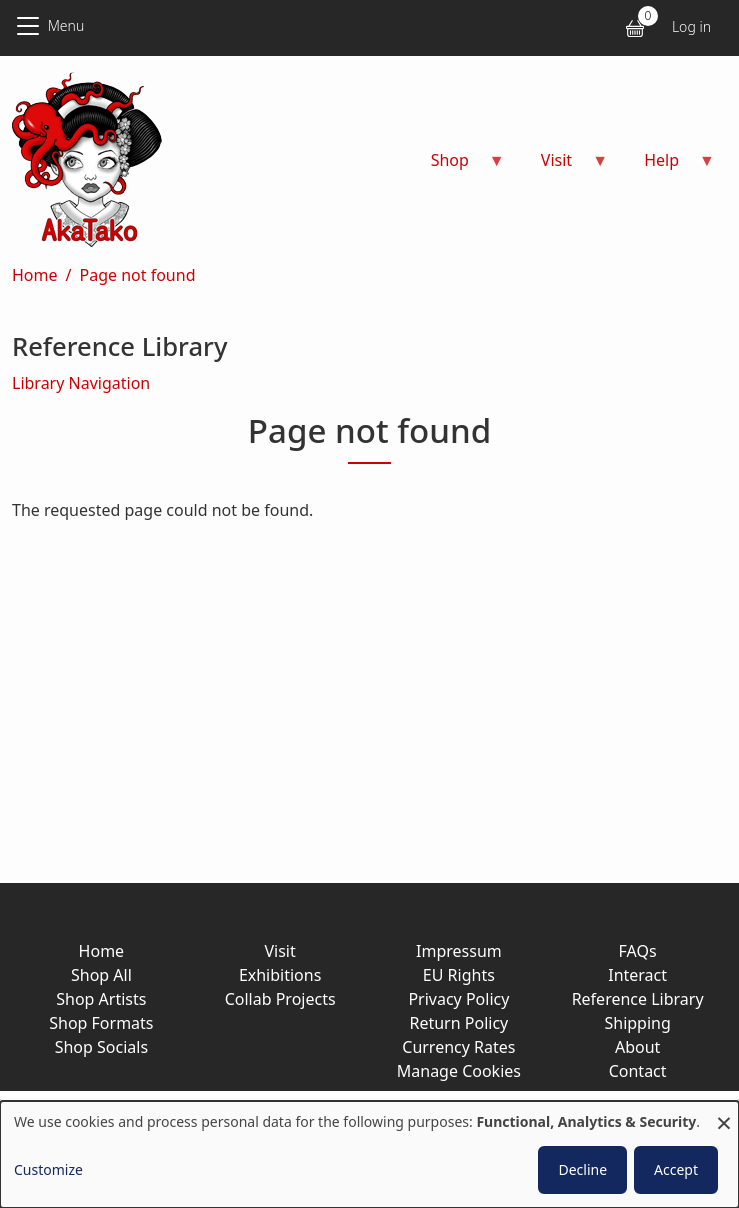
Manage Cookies (459, 1071)
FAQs (638, 951)
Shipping (637, 1023)
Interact (637, 975)
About (637, 1047)
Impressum (459, 951)
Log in (691, 26)
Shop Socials (101, 1047)
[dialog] (369, 1154)
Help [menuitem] (667, 166)
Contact (638, 1071)
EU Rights (459, 975)
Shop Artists (101, 999)
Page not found (137, 275)
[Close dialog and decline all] (724, 1113)
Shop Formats (101, 1023)
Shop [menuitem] (456, 166)
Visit (279, 951)
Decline (582, 1169)
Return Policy (458, 1023)
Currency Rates (458, 1047)
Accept (676, 1169)
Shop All (101, 975)
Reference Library (638, 999)
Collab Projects (280, 999)
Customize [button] (48, 1169)
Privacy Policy (458, 999)
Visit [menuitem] (562, 166)
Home (35, 275)
